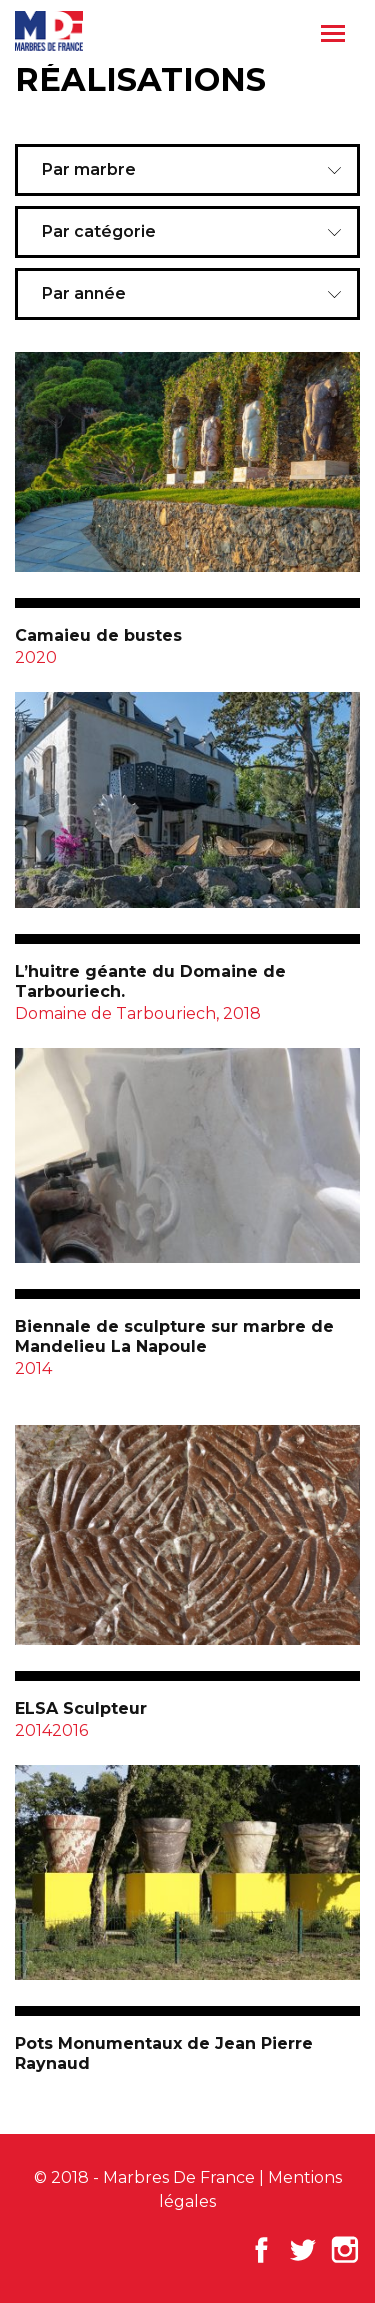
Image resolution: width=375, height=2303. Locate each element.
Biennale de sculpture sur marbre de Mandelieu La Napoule (174, 1336)
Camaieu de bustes (98, 635)
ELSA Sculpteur (81, 1708)
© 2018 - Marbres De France (144, 2177)
